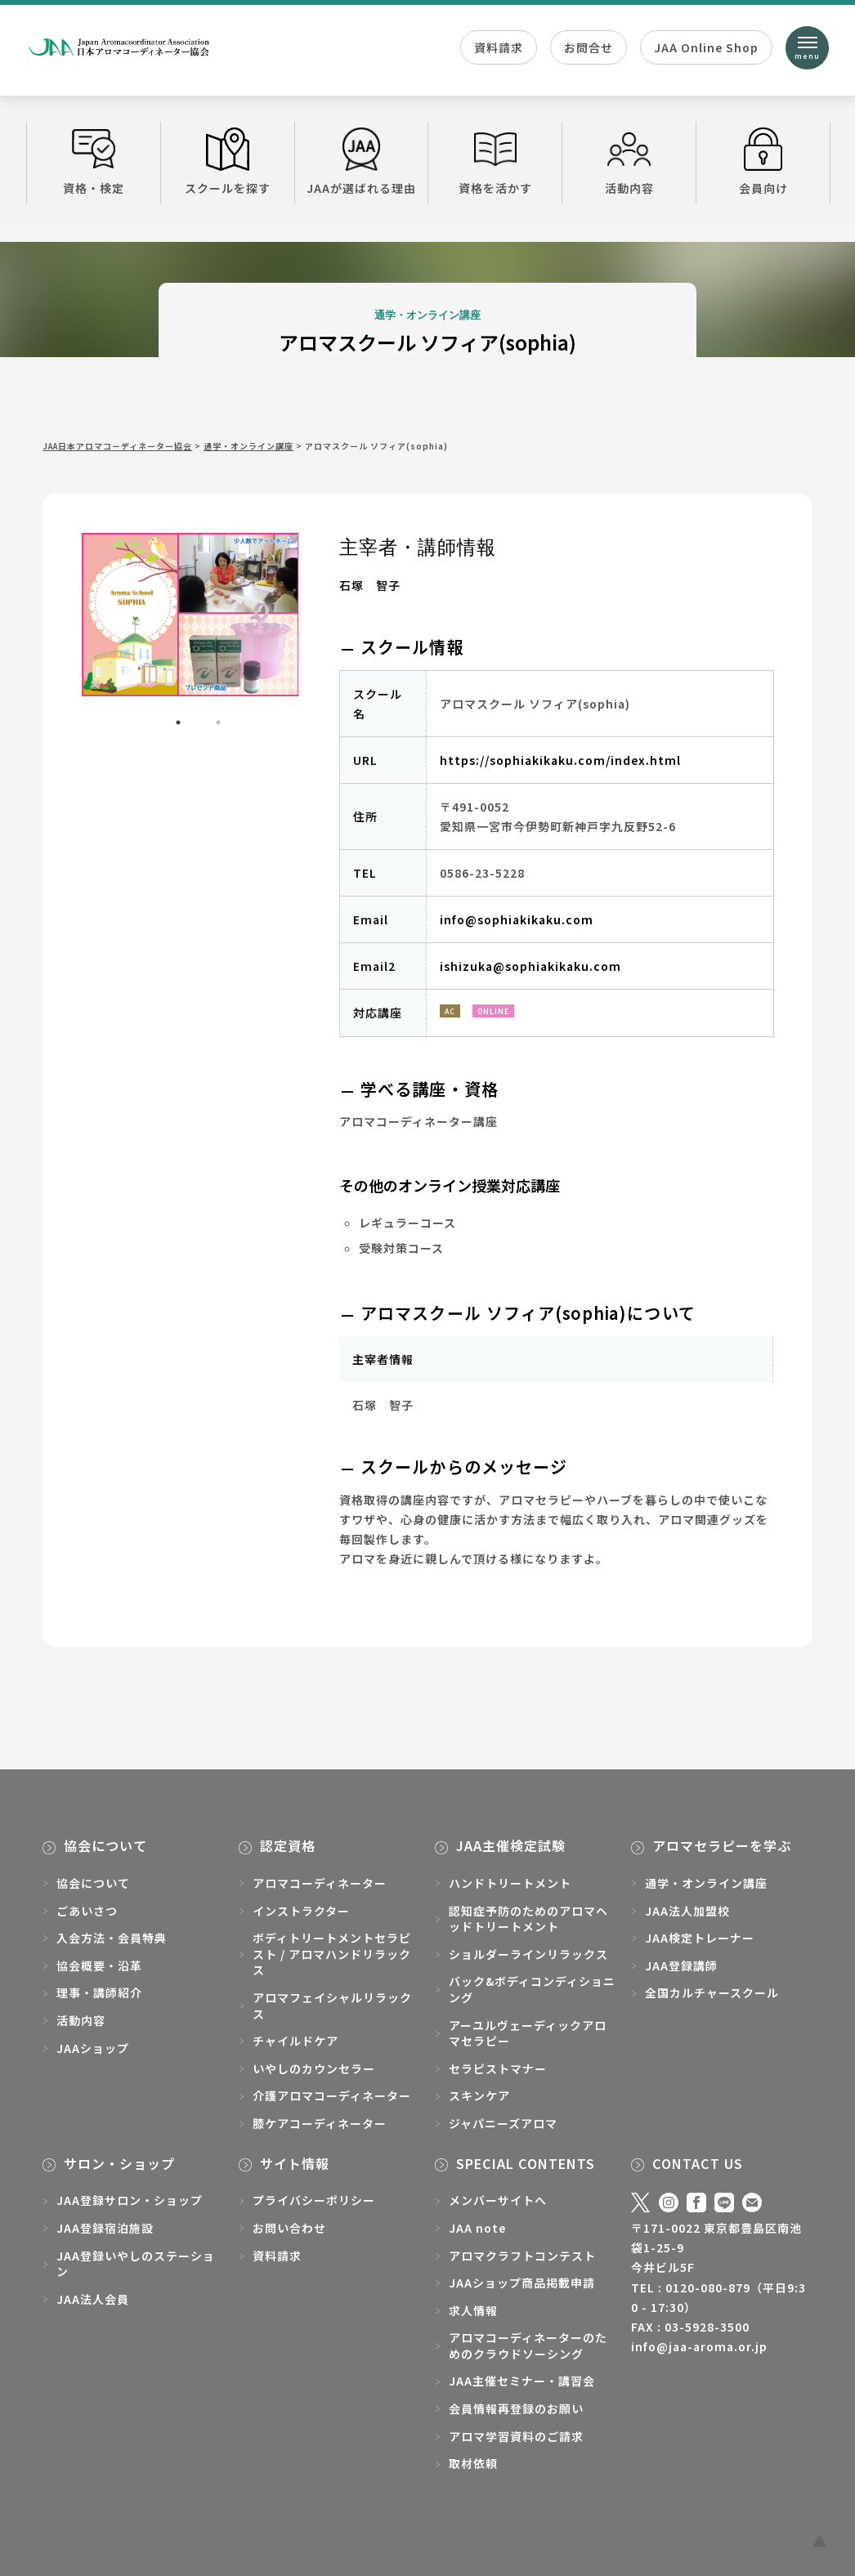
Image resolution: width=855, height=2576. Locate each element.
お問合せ (588, 47)
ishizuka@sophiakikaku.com (530, 966)
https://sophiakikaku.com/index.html (560, 760)
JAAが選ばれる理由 (361, 161)
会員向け (763, 161)
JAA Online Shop (706, 47)
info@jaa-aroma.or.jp (699, 2346)
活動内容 (629, 161)
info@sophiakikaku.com (516, 919)
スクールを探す (227, 161)
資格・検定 (93, 161)
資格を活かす (495, 161)
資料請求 (498, 47)
